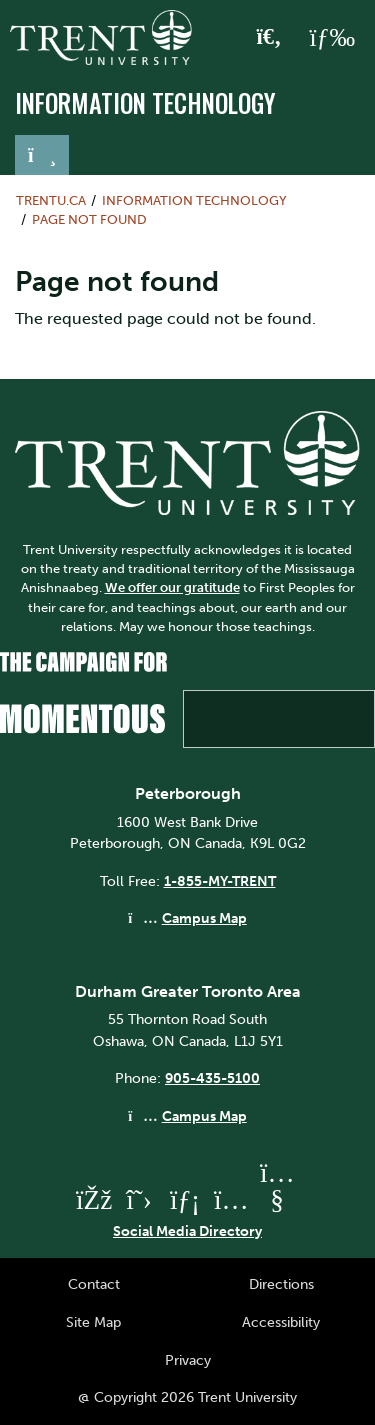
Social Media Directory (187, 1231)
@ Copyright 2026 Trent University (187, 1397)
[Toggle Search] (269, 38)
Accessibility (281, 1322)
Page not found (89, 219)
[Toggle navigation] (42, 155)
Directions (281, 1284)
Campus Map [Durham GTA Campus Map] (204, 1116)
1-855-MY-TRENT (220, 881)
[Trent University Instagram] (231, 1199)
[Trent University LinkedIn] (185, 1199)
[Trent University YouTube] (277, 1199)
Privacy (188, 1360)
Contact (94, 1284)
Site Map (93, 1322)
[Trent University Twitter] (139, 1199)
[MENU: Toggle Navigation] (332, 38)
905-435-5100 (212, 1078)
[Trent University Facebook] (93, 1199)
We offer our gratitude (172, 587)
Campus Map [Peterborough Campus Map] (204, 918)
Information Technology (145, 103)
